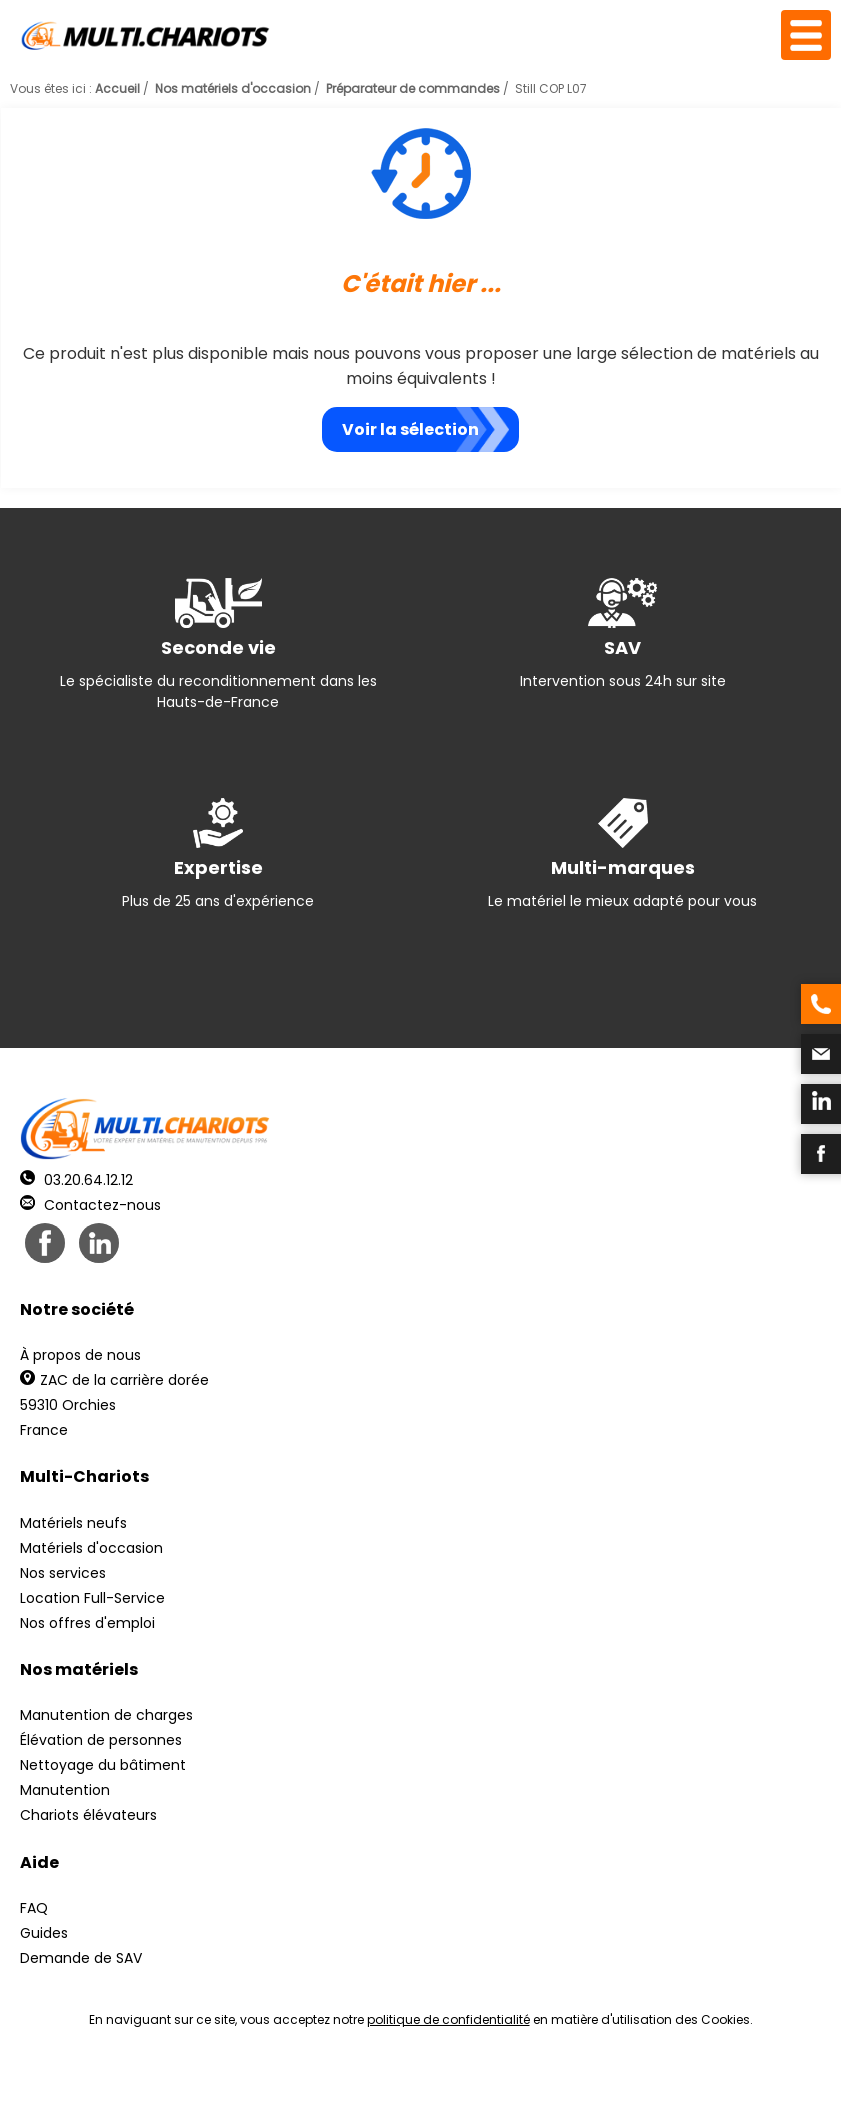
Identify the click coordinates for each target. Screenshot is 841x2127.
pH (725, 2087)
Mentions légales (415, 2087)
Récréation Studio (575, 2087)
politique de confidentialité (448, 2019)
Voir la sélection (410, 429)
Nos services (63, 1573)
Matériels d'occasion (91, 1548)
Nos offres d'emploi (87, 1623)
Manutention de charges (106, 1715)
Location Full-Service (92, 1598)
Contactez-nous (90, 1205)
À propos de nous (80, 1355)
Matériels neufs (73, 1523)
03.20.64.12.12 (76, 1180)
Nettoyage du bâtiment (103, 1765)
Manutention (65, 1790)
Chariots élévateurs (88, 1815)
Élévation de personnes (101, 1740)
